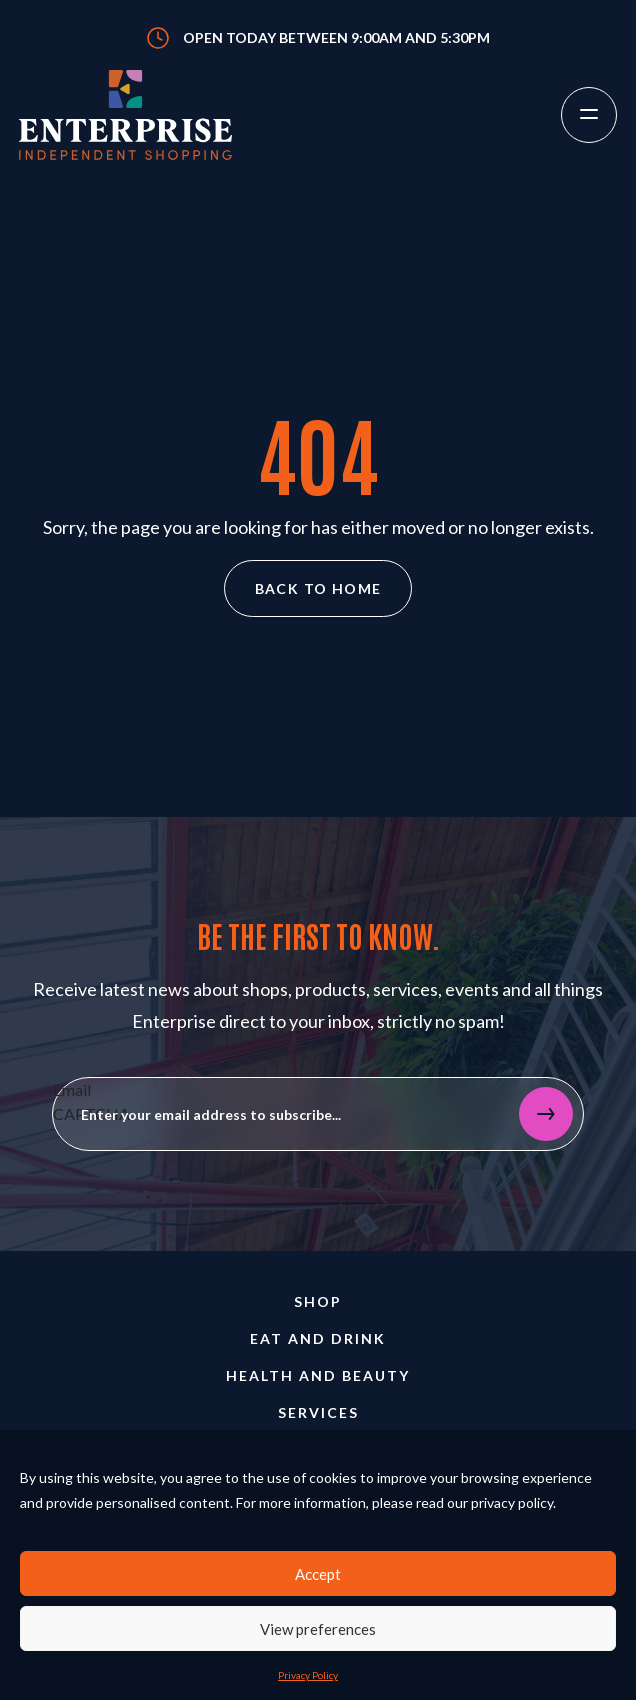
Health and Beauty (318, 1375)
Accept (318, 1574)
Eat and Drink (318, 1338)
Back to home (318, 588)
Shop (318, 1301)
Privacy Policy (308, 1675)
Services (318, 1412)
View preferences (318, 1629)
